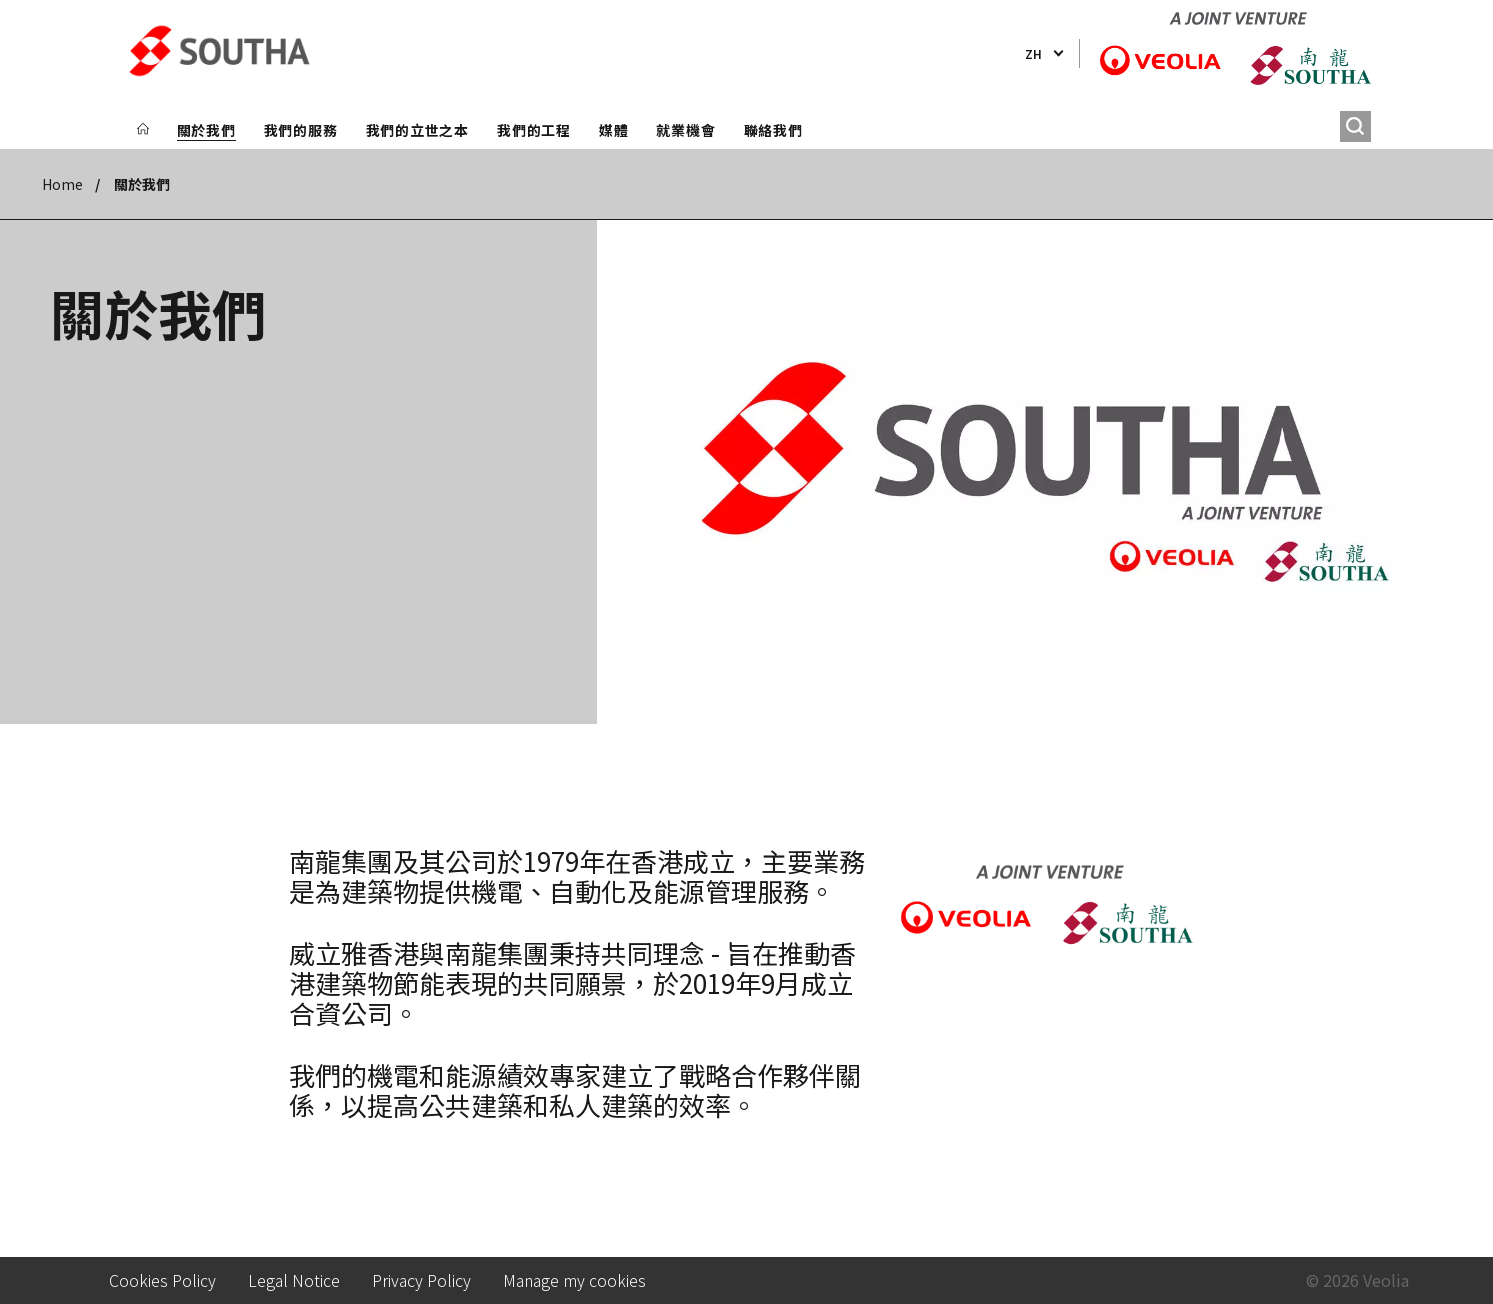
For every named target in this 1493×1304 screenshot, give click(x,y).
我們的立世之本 (417, 130)
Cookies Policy (162, 1280)
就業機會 (685, 130)
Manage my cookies (574, 1280)
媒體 (614, 130)
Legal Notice (294, 1280)
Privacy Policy (421, 1280)
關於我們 (206, 130)
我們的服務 (301, 130)
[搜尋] (1355, 126)
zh (1033, 53)
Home (62, 184)
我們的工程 (534, 130)
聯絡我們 (773, 130)
